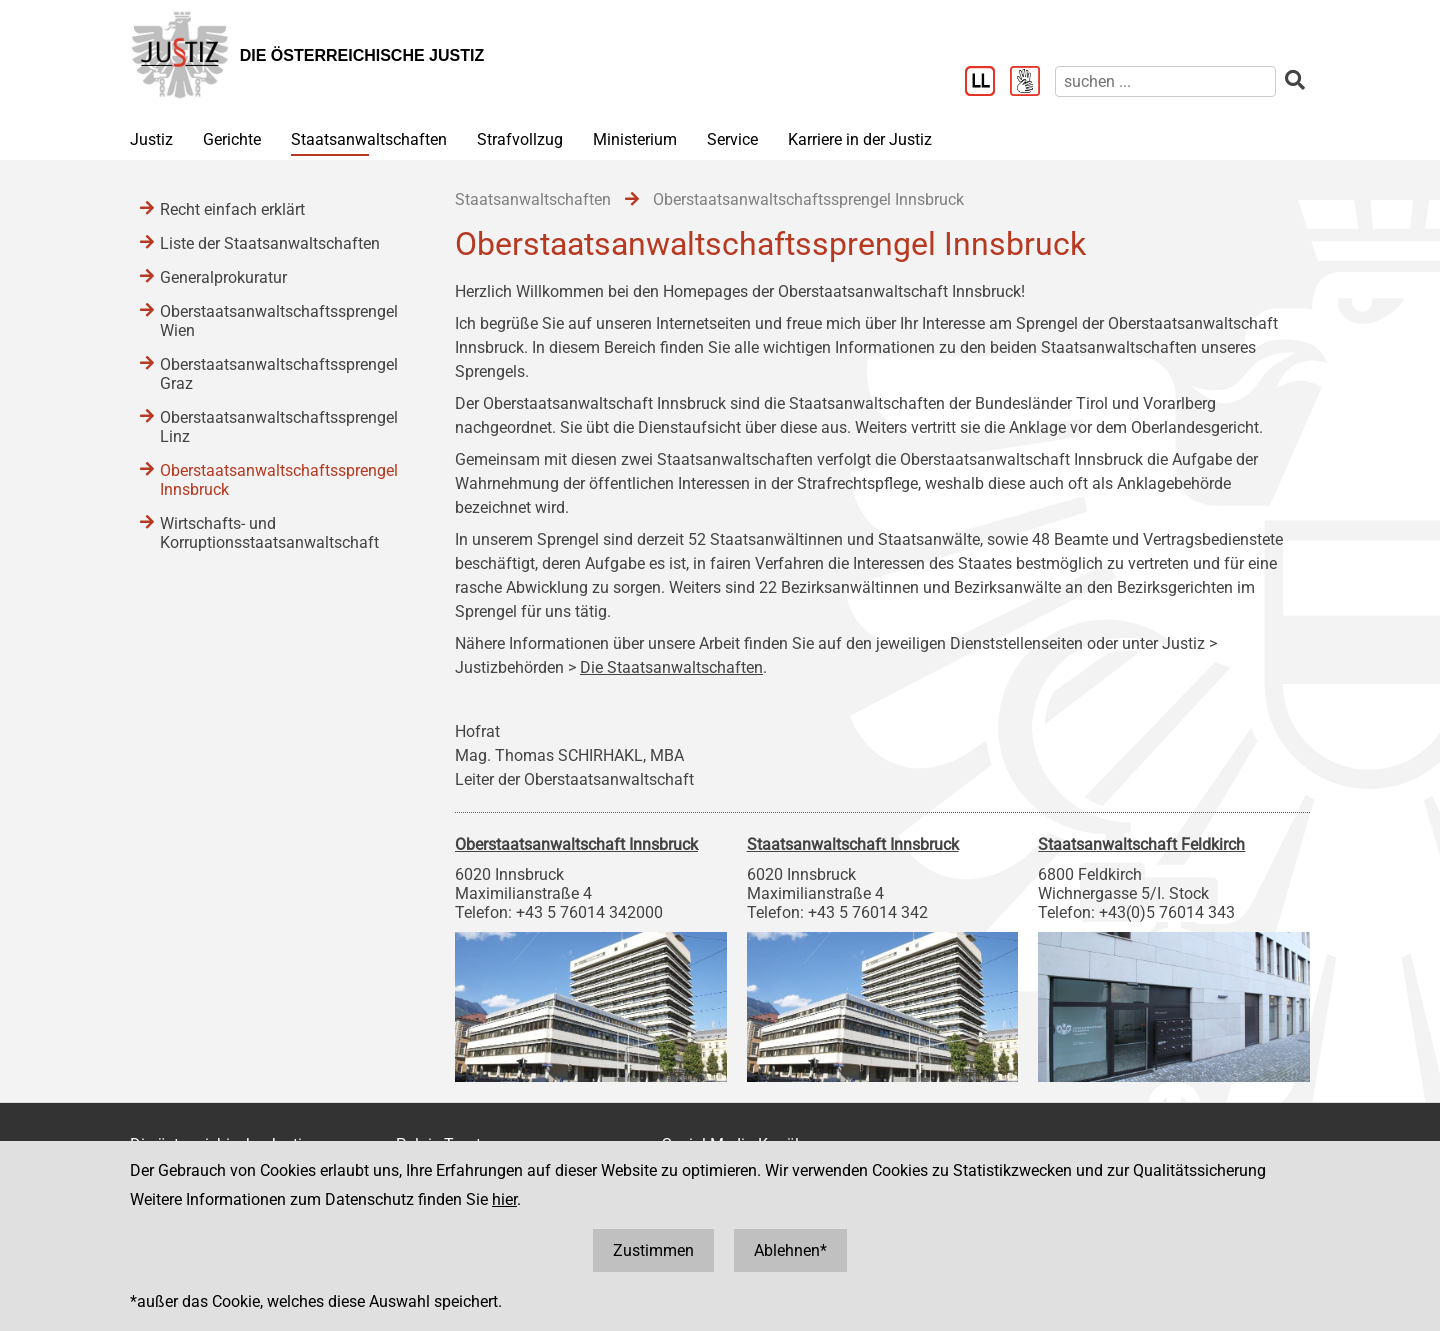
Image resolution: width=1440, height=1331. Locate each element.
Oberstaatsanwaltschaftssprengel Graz (279, 374)
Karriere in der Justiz (860, 139)
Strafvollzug (520, 139)
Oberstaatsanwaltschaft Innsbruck (576, 844)
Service (732, 139)
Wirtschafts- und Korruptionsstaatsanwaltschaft (269, 533)
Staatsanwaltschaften (369, 139)
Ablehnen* (790, 1250)
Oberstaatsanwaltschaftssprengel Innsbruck (279, 480)
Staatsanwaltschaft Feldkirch (1141, 844)
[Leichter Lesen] (987, 83)
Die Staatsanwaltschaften (671, 667)
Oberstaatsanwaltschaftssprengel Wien (279, 321)
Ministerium (635, 139)
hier (504, 1199)
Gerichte (232, 139)
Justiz (151, 139)
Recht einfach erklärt (232, 209)
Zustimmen (653, 1250)
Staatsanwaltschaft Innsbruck (853, 844)
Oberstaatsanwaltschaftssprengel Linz (279, 427)
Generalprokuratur (223, 277)
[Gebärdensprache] (1032, 83)
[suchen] (1165, 81)
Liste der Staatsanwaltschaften (270, 243)
